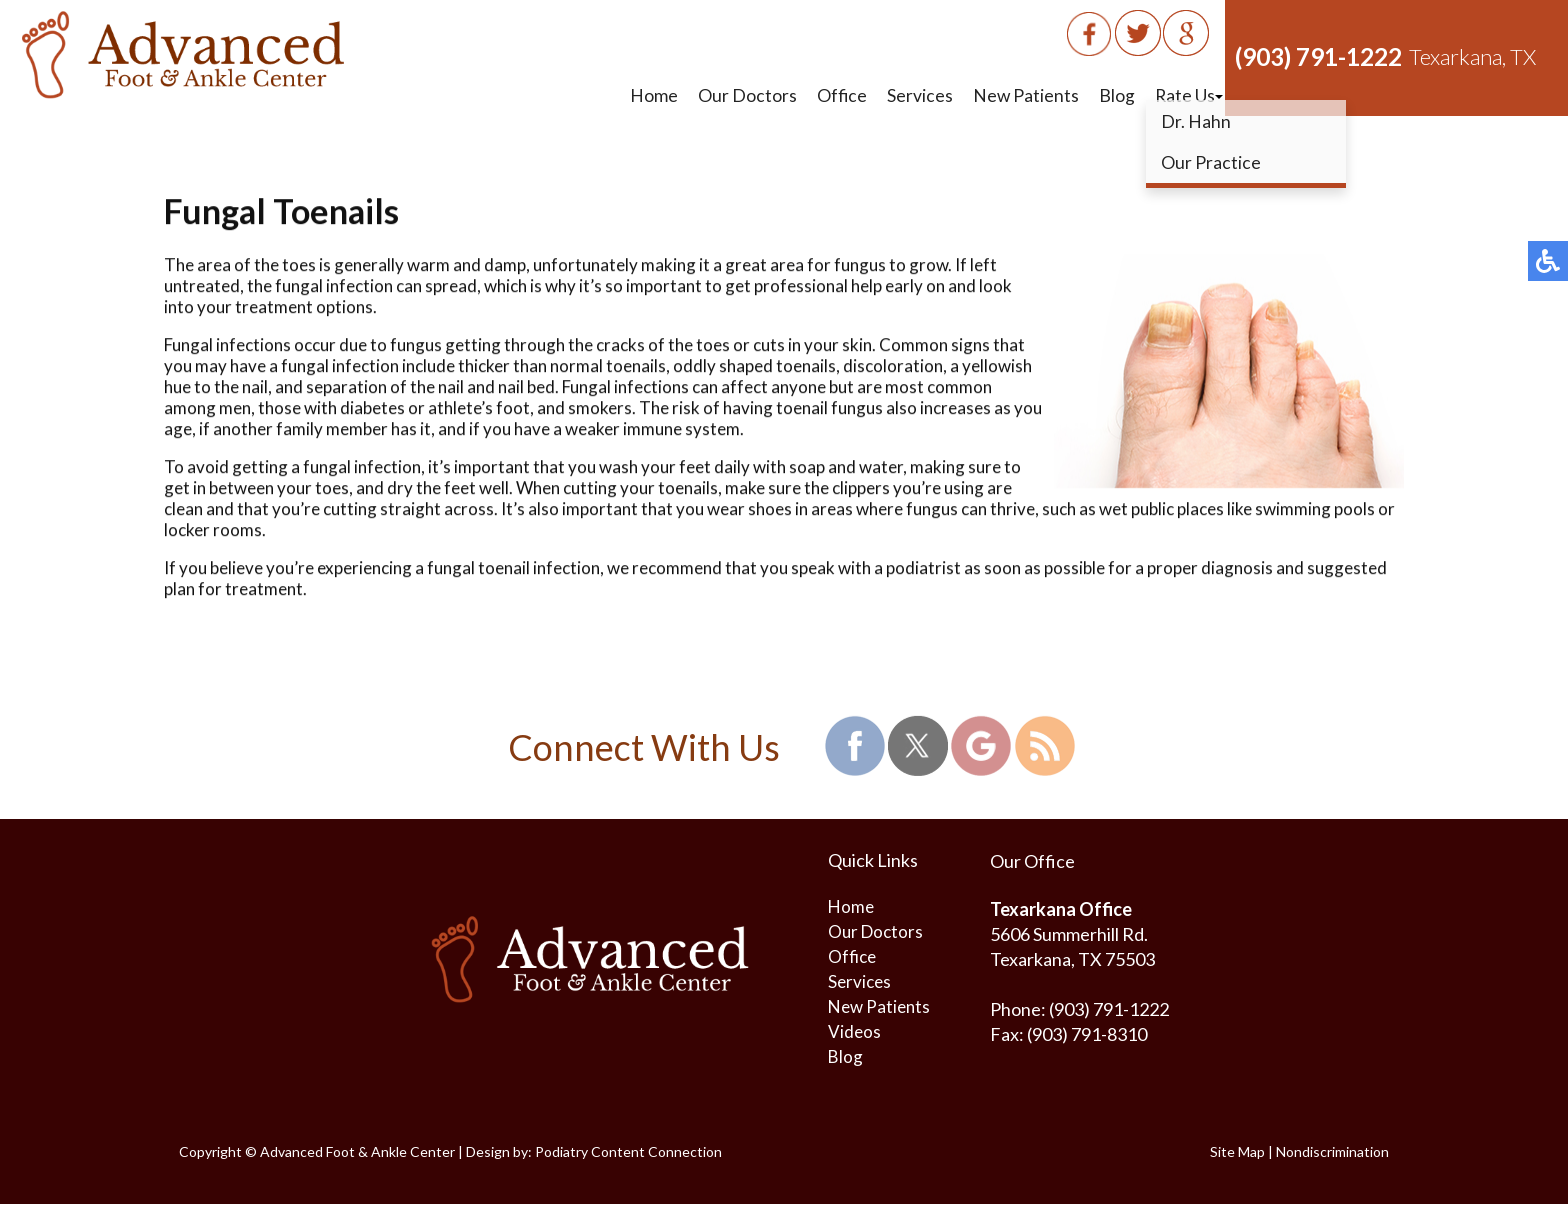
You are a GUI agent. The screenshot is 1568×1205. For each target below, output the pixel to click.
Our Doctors (744, 96)
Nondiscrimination (1332, 1152)
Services (918, 96)
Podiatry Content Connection (628, 1152)
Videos (854, 1032)
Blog (1116, 96)
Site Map (1237, 1152)
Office (839, 96)
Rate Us (1184, 96)
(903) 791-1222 (1318, 57)
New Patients (1024, 96)
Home (651, 96)
